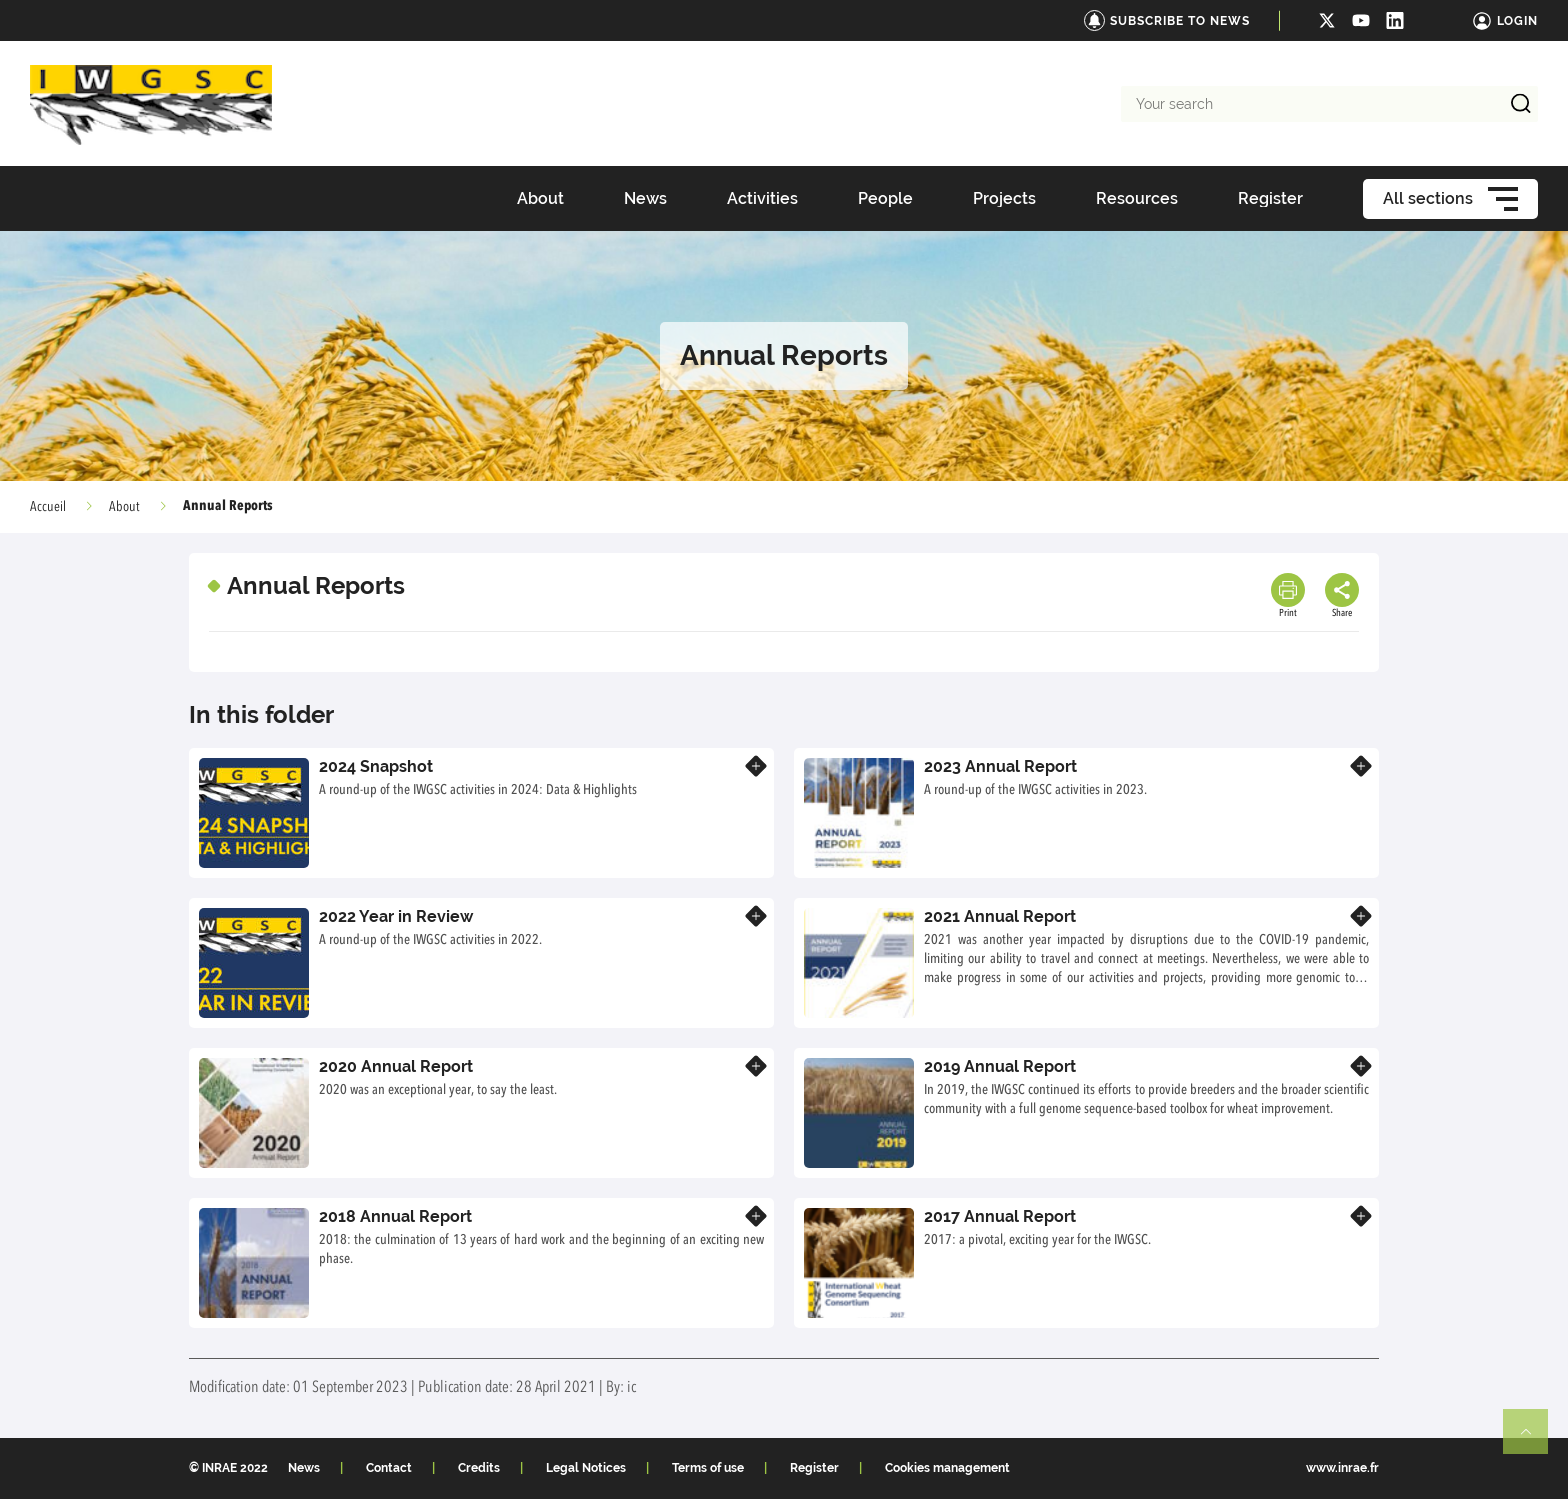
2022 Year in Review (396, 916)
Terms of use (708, 1468)
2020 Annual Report (396, 1066)
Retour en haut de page (1534, 1440)
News (304, 1468)
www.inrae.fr (1342, 1468)
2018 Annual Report (395, 1216)
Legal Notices (586, 1468)
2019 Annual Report (1000, 1066)
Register (814, 1468)
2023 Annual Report (1000, 766)
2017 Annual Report (1000, 1216)
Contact (389, 1468)
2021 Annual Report (1000, 916)
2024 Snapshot (376, 766)
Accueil (48, 507)
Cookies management (947, 1468)
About (124, 507)
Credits (479, 1468)
